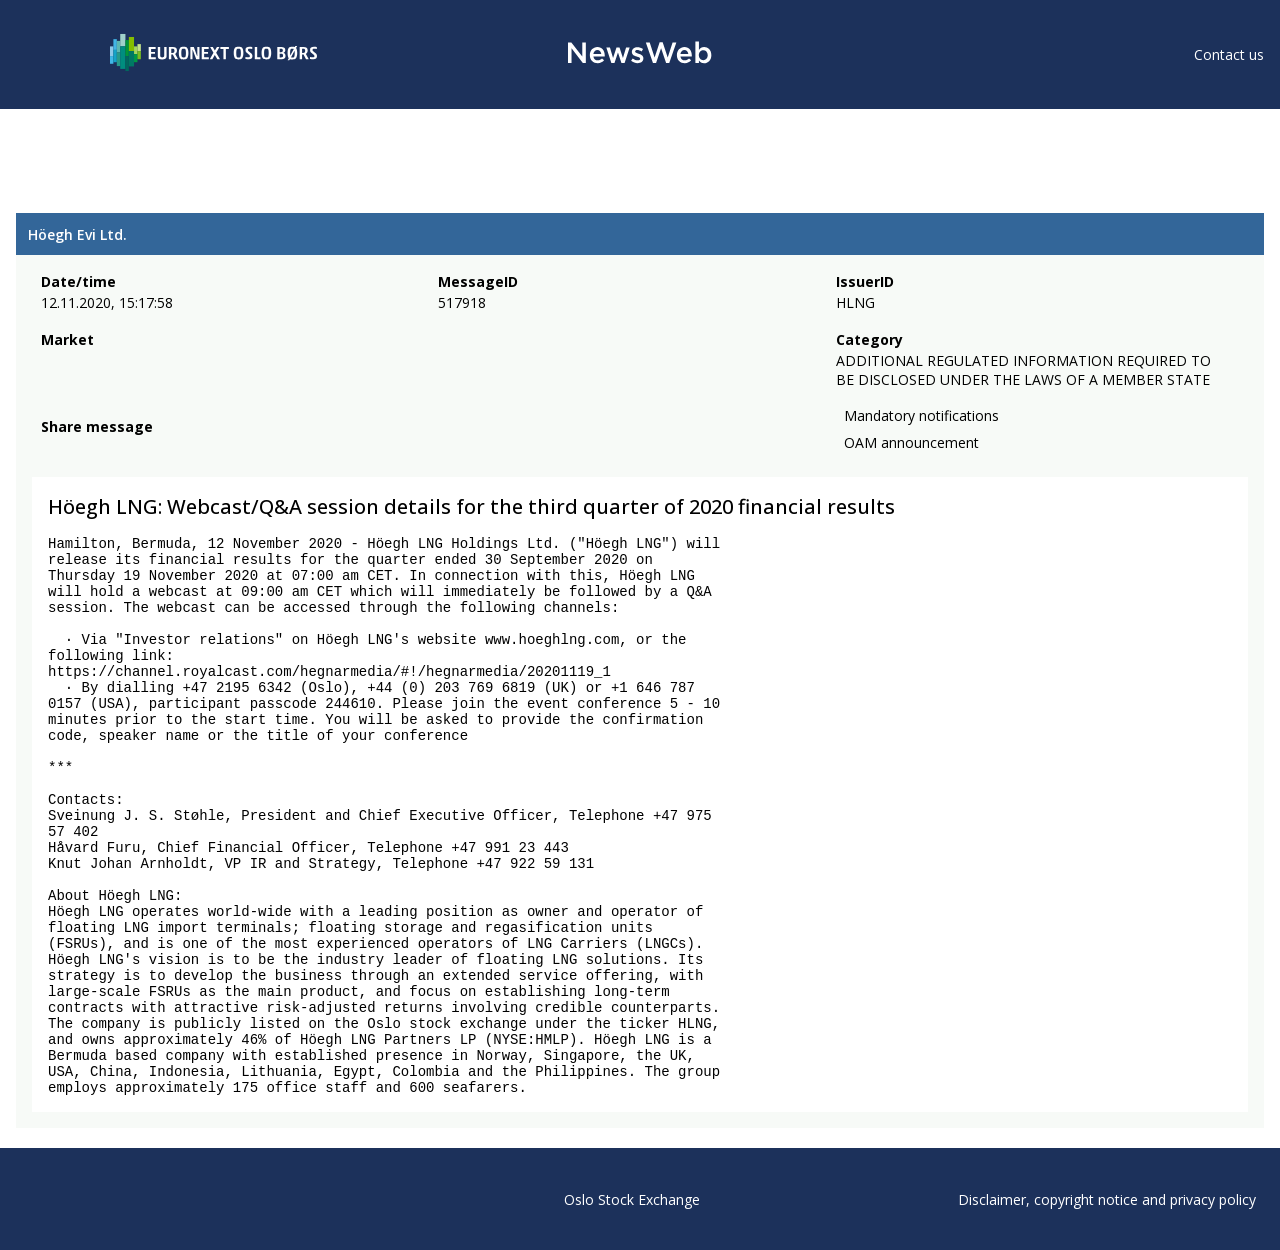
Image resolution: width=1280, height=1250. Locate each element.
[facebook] (52, 451)
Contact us (1229, 54)
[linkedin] (121, 451)
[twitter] (84, 451)
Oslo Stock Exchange (632, 1199)
